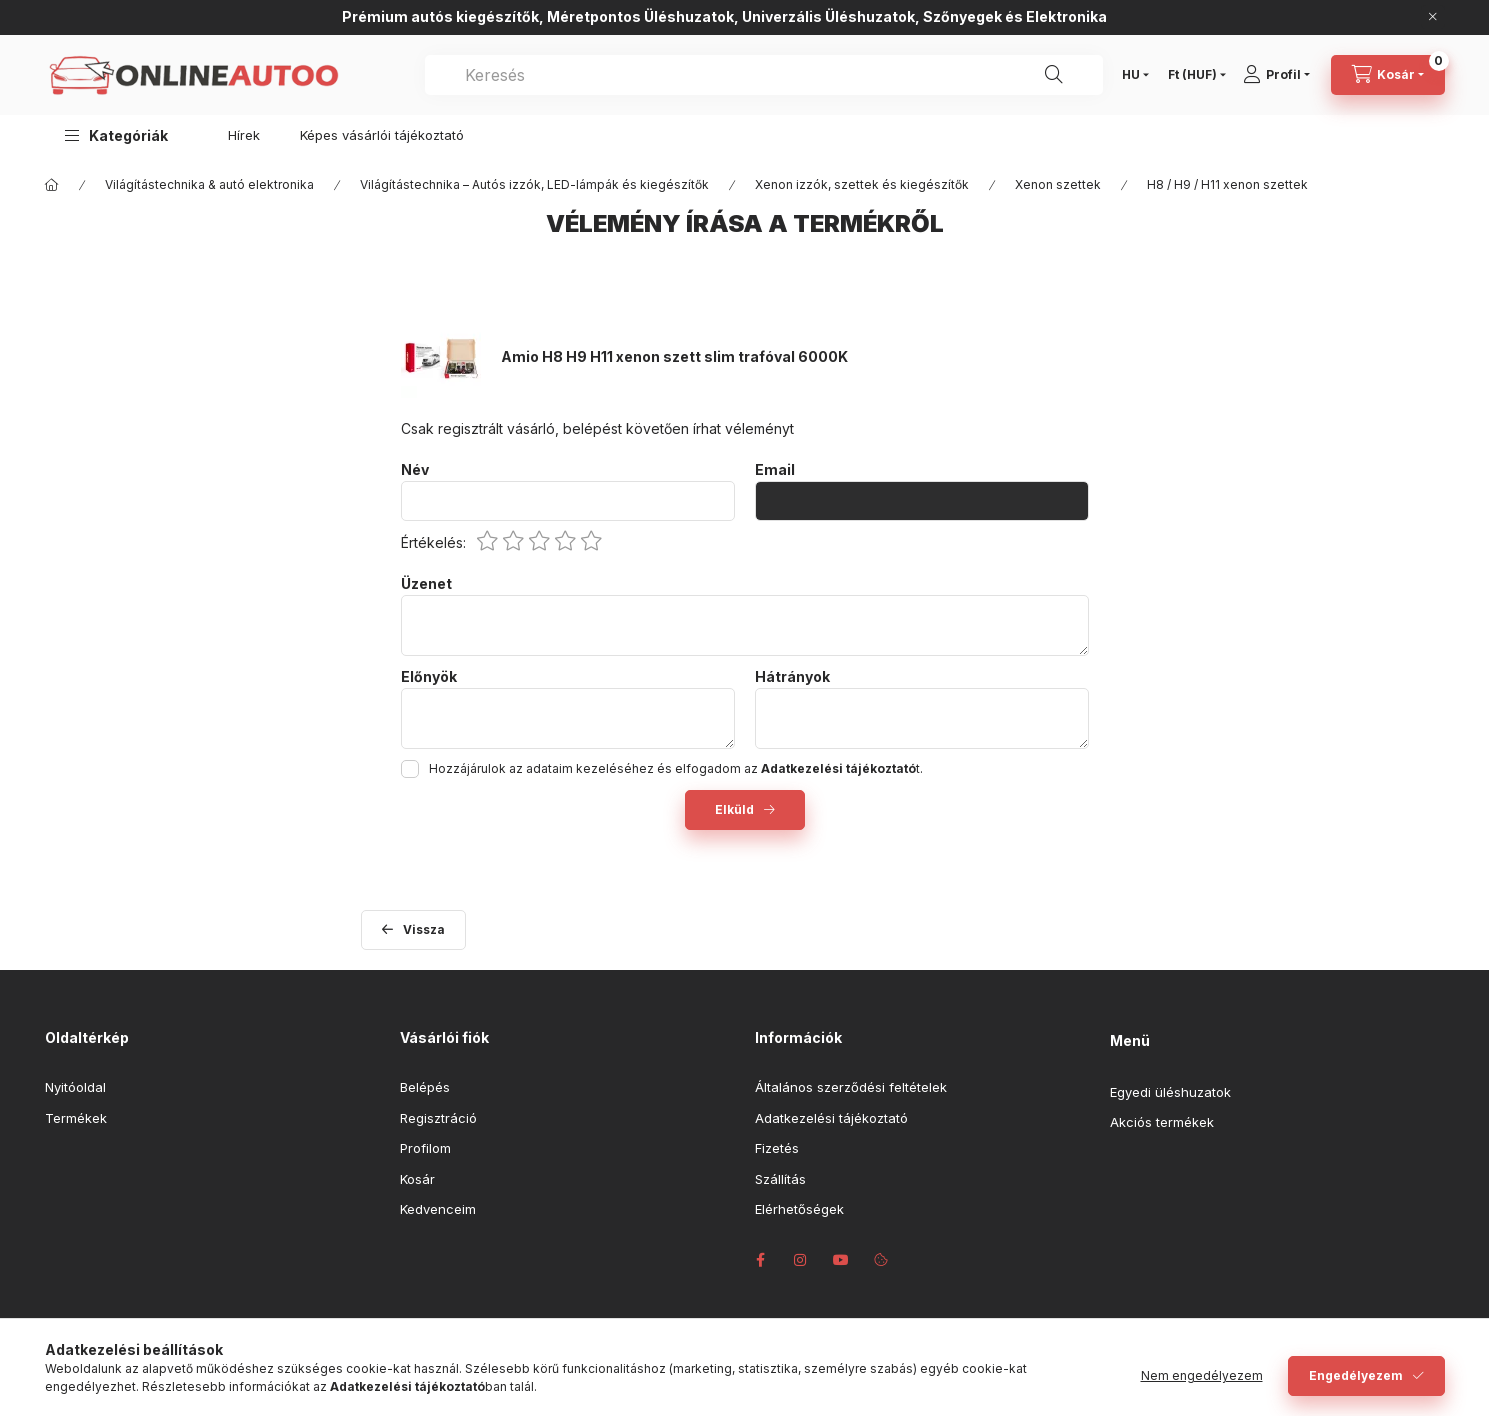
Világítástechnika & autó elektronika (209, 184)
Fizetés (777, 1148)
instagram (801, 1260)
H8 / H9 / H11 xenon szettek (1227, 184)
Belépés (425, 1087)
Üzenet (426, 584)
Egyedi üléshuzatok (1170, 1092)
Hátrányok (792, 677)
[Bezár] (1433, 17)
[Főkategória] (52, 185)
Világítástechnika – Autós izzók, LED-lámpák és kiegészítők (534, 184)
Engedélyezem (1356, 1375)
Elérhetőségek (799, 1209)
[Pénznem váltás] (1192, 75)
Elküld (734, 809)
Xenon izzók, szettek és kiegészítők (862, 184)
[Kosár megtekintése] (1388, 75)
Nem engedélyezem (1202, 1375)
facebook (761, 1260)
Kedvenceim (438, 1209)
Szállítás (780, 1179)
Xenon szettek (1058, 184)
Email (775, 470)
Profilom (425, 1148)
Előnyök (429, 677)
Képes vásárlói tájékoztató (382, 135)
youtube (841, 1260)
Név (415, 470)
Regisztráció (438, 1118)
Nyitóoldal (75, 1087)
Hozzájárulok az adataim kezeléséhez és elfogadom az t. (676, 768)
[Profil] (1283, 75)
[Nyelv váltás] (1131, 75)
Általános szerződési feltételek (851, 1087)
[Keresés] (1054, 75)
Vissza (424, 929)
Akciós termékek (1162, 1122)
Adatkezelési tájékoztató (831, 1118)
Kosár (417, 1179)
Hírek (244, 135)
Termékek (76, 1118)
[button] (116, 135)
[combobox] (764, 75)
